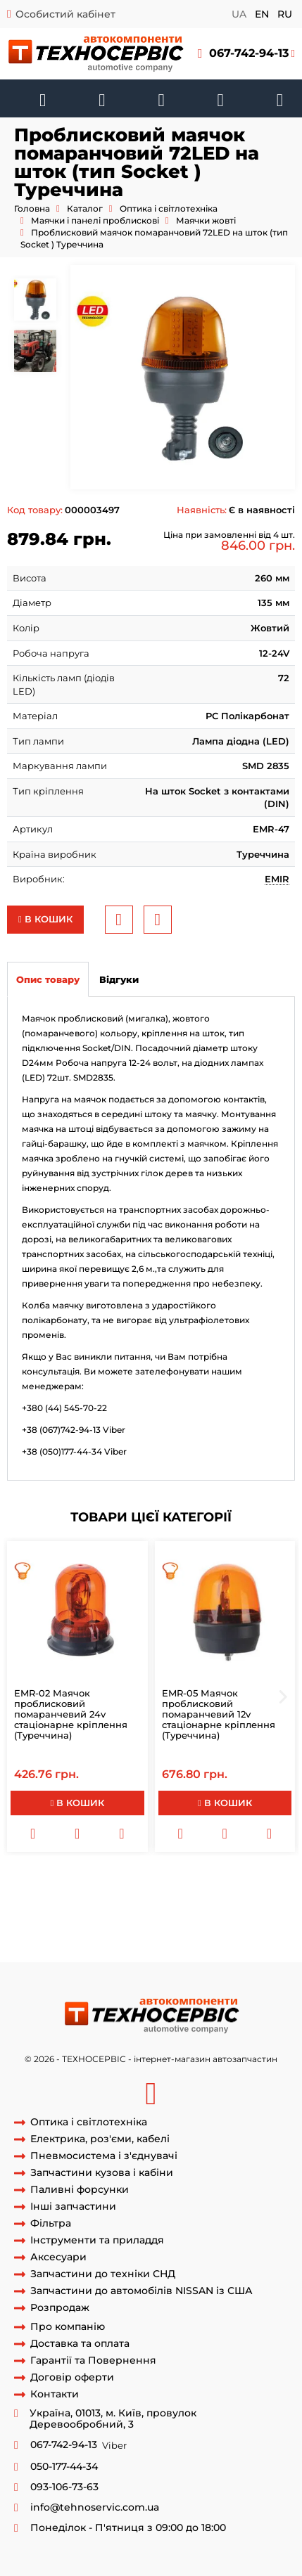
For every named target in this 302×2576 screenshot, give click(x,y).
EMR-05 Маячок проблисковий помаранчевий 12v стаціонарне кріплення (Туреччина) (218, 1714)
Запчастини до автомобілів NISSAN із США (141, 2291)
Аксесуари (58, 2257)
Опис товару (48, 979)
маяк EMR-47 (208, 1922)
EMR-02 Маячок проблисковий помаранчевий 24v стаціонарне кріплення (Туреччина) (70, 1714)
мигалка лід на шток (55, 1896)
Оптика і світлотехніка (169, 208)
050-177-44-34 (64, 2467)
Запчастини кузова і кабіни (101, 2173)
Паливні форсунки (79, 2190)
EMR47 (157, 1922)
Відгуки (119, 979)
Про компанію (67, 2327)
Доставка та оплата (80, 2344)
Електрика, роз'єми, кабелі (100, 2139)
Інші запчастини (73, 2207)
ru (284, 14)
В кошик (45, 919)
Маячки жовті (206, 220)
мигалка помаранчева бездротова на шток (149, 1935)
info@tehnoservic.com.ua (94, 2507)
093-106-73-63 (64, 2487)
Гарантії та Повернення (93, 2360)
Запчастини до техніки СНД (102, 2274)
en (262, 14)
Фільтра (50, 2223)
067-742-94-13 (249, 53)
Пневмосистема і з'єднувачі (103, 2156)
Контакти (54, 2394)
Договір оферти (72, 2377)
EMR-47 (119, 1922)
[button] (246, 53)
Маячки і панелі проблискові (95, 220)
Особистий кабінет (65, 14)
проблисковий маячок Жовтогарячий (141, 1948)
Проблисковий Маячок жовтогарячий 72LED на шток (158, 1882)
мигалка (27, 1948)
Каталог (85, 208)
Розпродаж (59, 2308)
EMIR (277, 878)
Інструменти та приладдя (97, 2240)
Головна (32, 208)
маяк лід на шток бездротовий (79, 1909)
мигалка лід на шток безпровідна (188, 1896)
